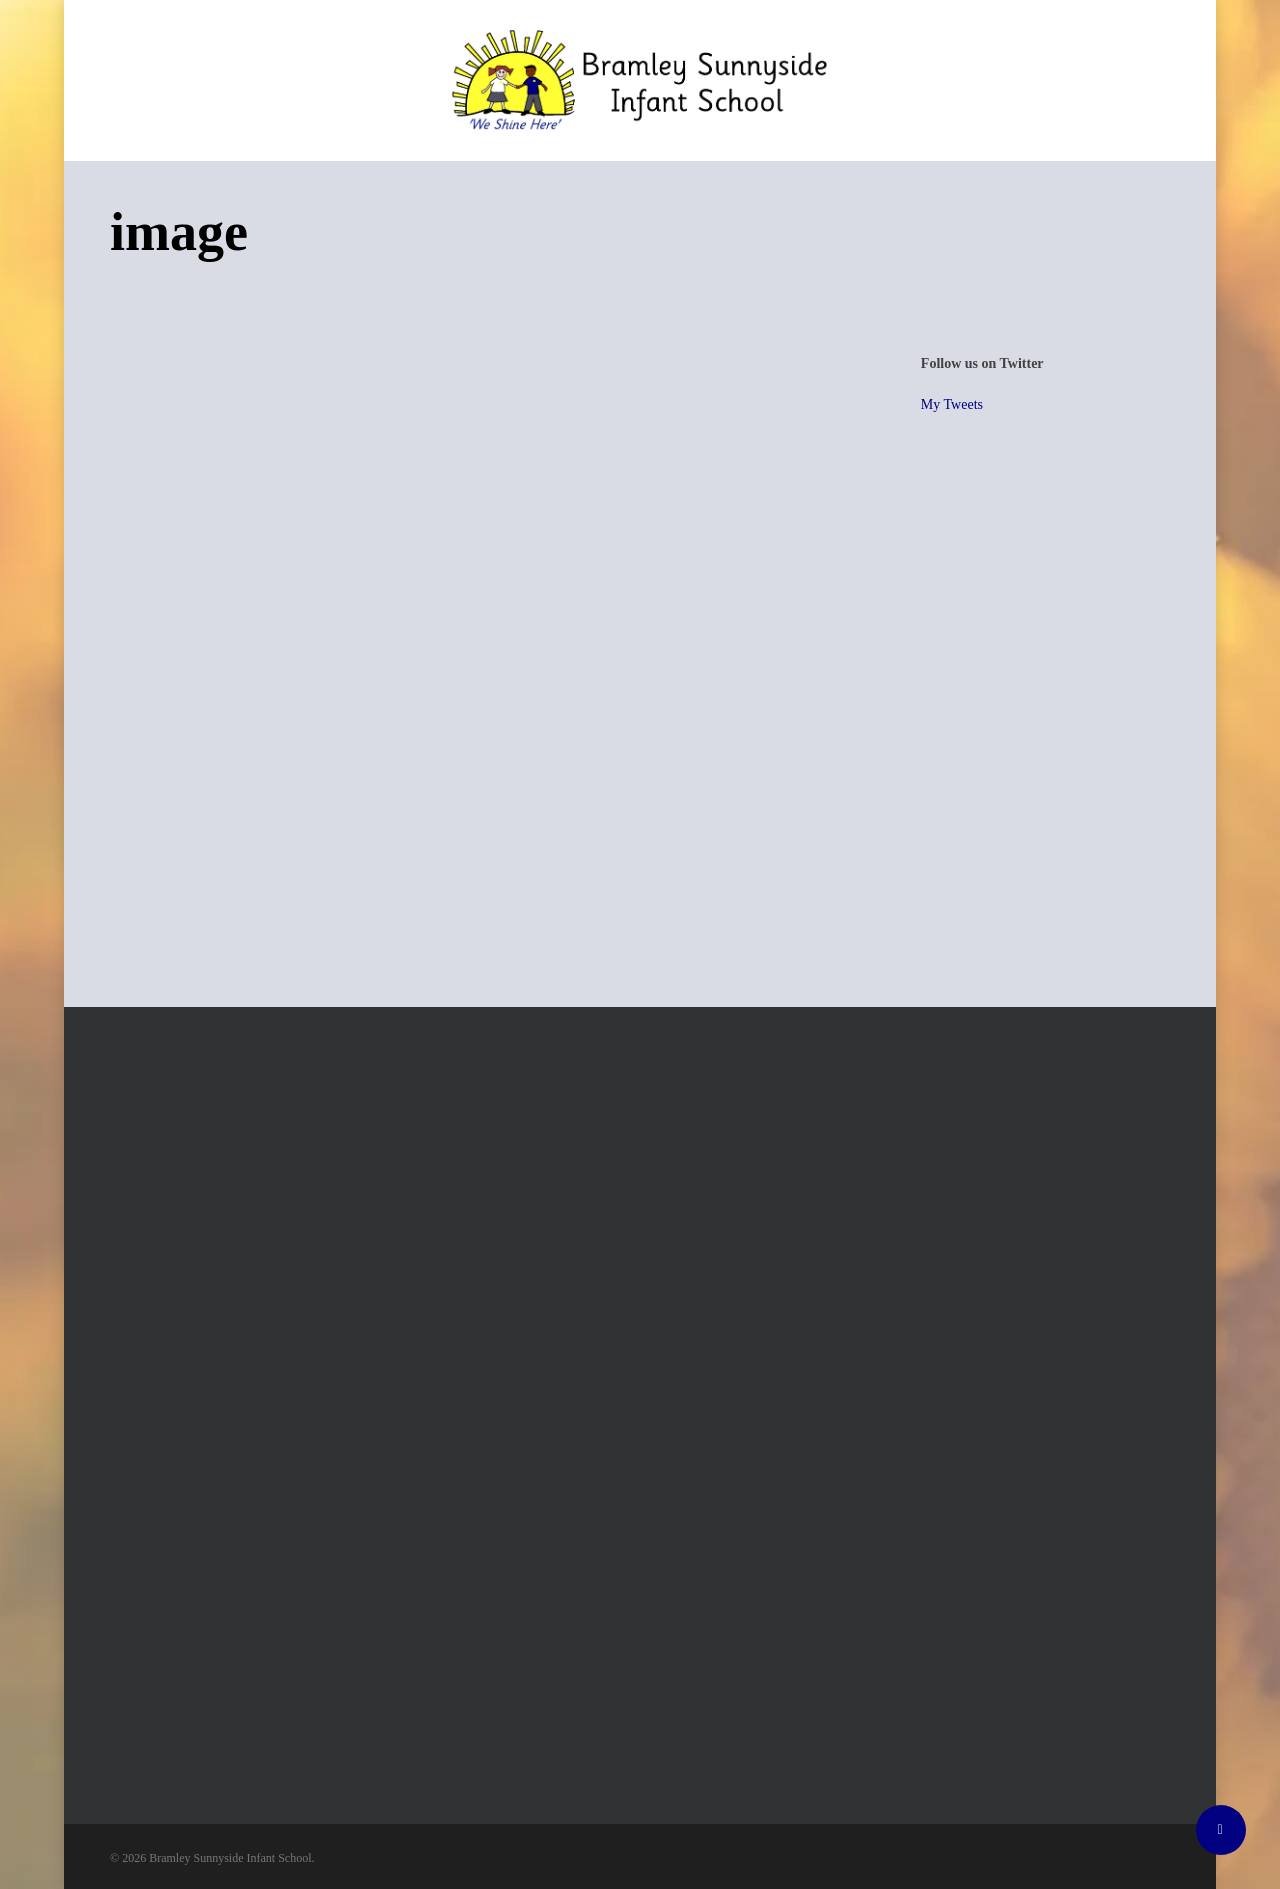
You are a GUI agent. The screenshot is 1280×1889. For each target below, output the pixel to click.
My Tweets (952, 404)
